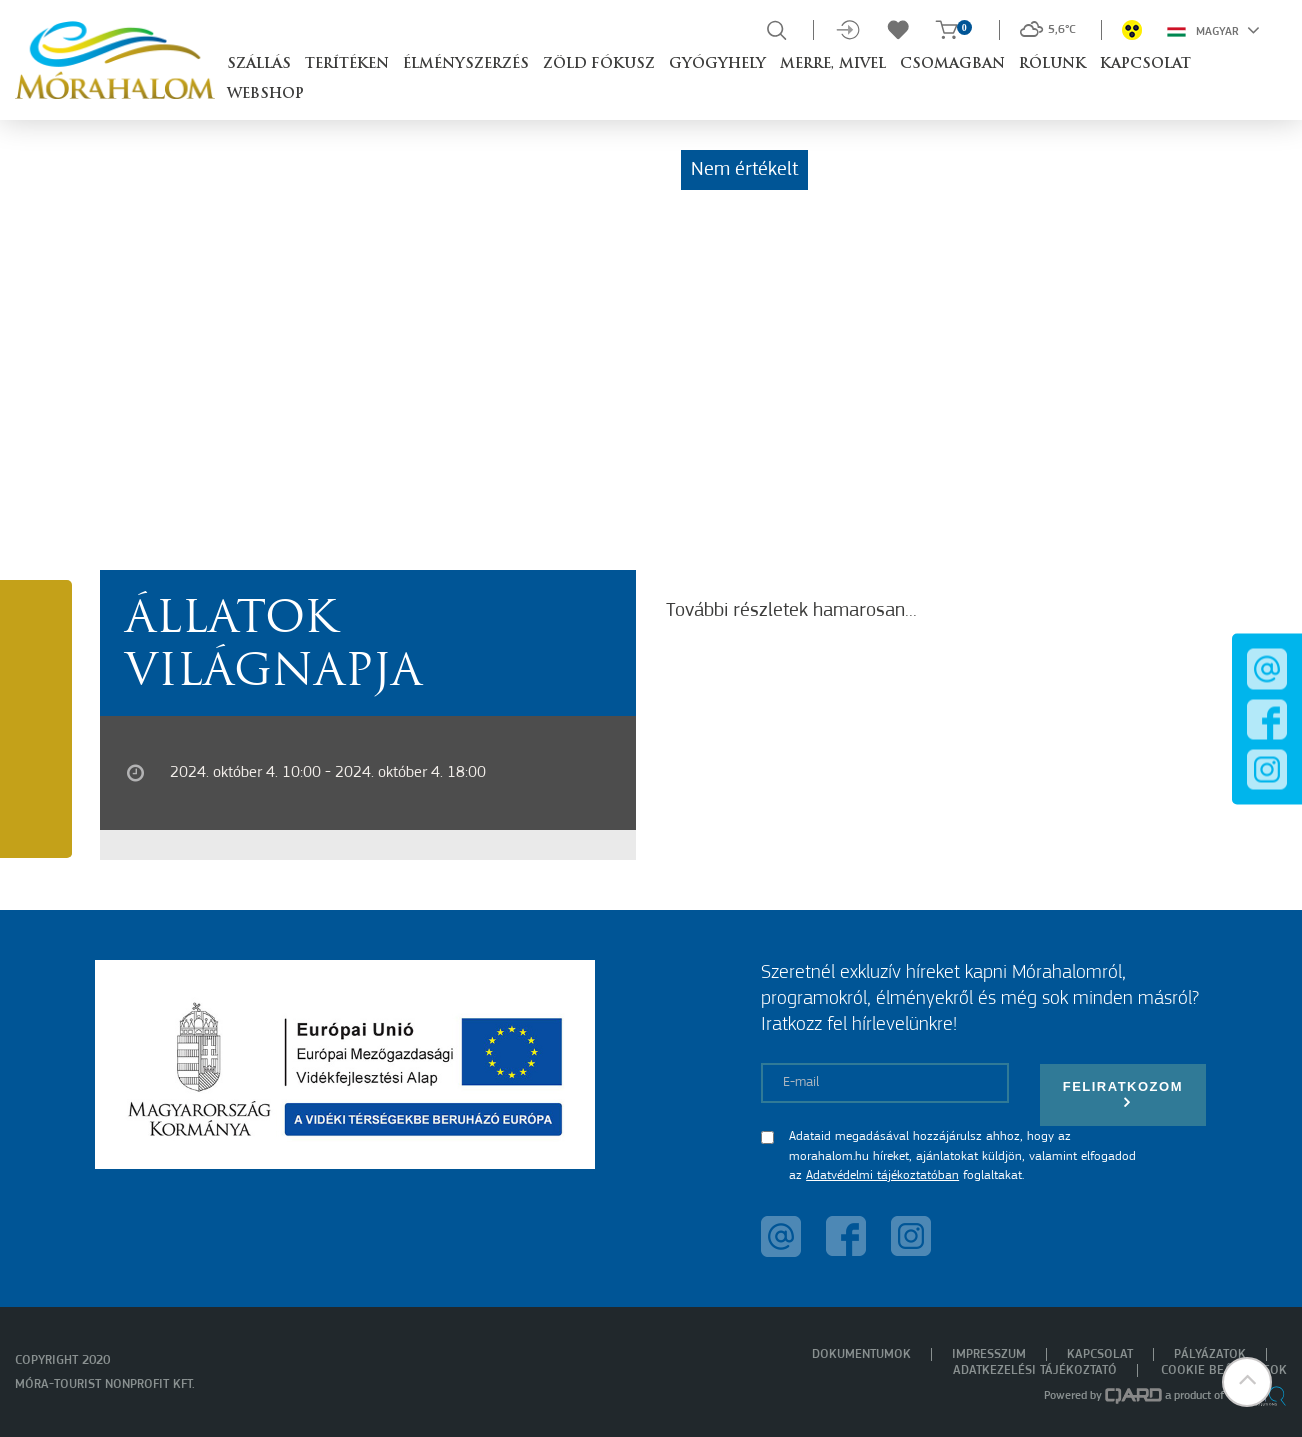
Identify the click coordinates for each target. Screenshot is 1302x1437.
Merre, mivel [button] (833, 64)
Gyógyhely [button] (717, 64)
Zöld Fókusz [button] (599, 64)
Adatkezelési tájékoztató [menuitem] (1035, 1370)
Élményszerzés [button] (466, 64)
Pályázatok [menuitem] (1210, 1354)
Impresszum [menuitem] (989, 1354)
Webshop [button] (265, 94)
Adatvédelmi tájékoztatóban (882, 1175)
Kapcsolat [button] (1145, 64)
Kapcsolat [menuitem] (1100, 1354)
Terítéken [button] (347, 64)
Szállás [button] (259, 64)
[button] (1247, 1382)
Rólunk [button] (1052, 64)
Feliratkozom (1123, 1094)
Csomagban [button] (952, 64)
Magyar (1213, 30)
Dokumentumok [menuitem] (861, 1354)
